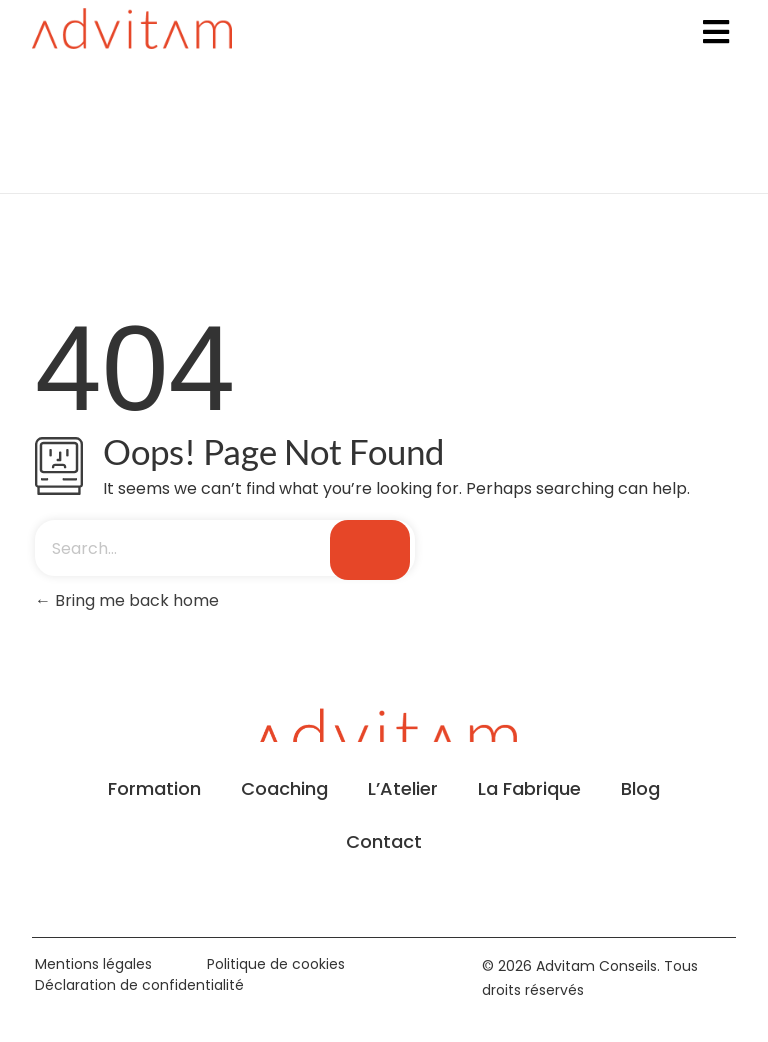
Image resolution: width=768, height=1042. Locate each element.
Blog (640, 788)
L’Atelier (403, 788)
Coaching (284, 788)
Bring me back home (127, 600)
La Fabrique (529, 788)
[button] (715, 31)
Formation (154, 788)
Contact (384, 841)
